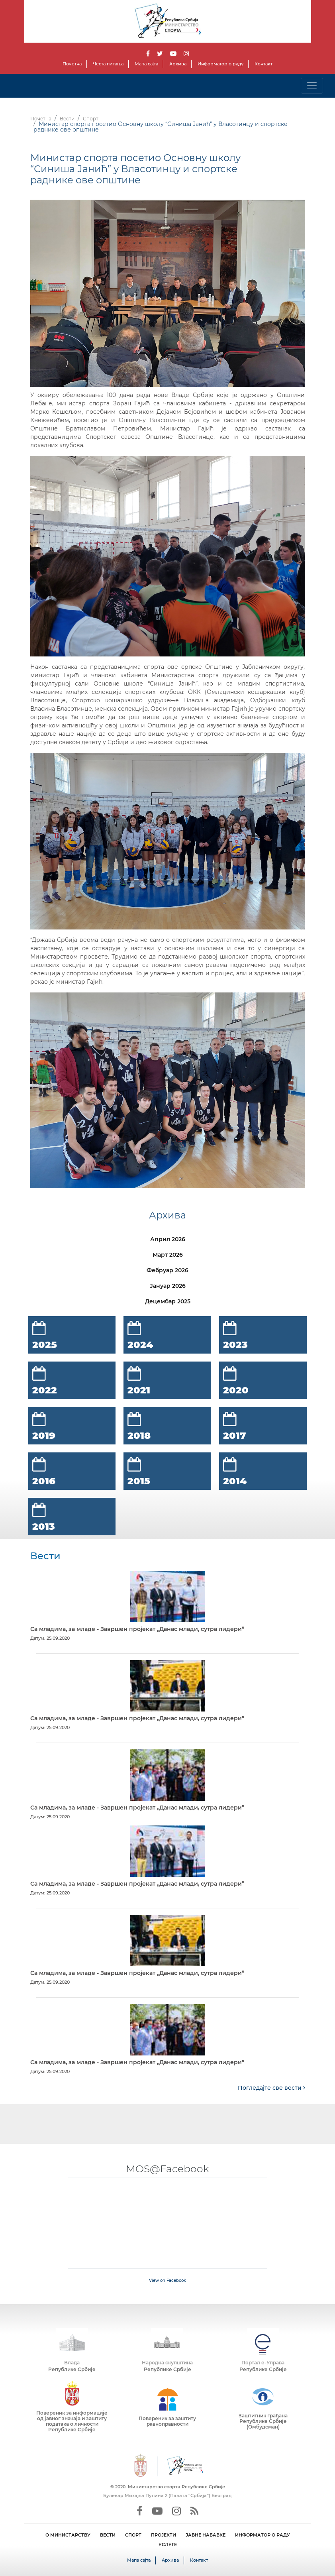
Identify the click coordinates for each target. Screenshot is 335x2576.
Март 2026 (168, 1254)
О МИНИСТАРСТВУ (67, 2535)
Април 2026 (167, 1239)
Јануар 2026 (168, 1285)
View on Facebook (167, 2280)
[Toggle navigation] (312, 86)
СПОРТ (133, 2535)
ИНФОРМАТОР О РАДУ (262, 2535)
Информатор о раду (220, 64)
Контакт (263, 64)
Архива (177, 64)
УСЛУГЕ (168, 2544)
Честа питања (108, 64)
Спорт (90, 119)
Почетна (72, 64)
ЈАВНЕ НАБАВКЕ (205, 2535)
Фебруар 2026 (167, 1270)
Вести (67, 119)
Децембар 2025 (167, 1301)
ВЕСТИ (108, 2535)
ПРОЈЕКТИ (163, 2535)
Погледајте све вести (271, 2087)
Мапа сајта (146, 64)
